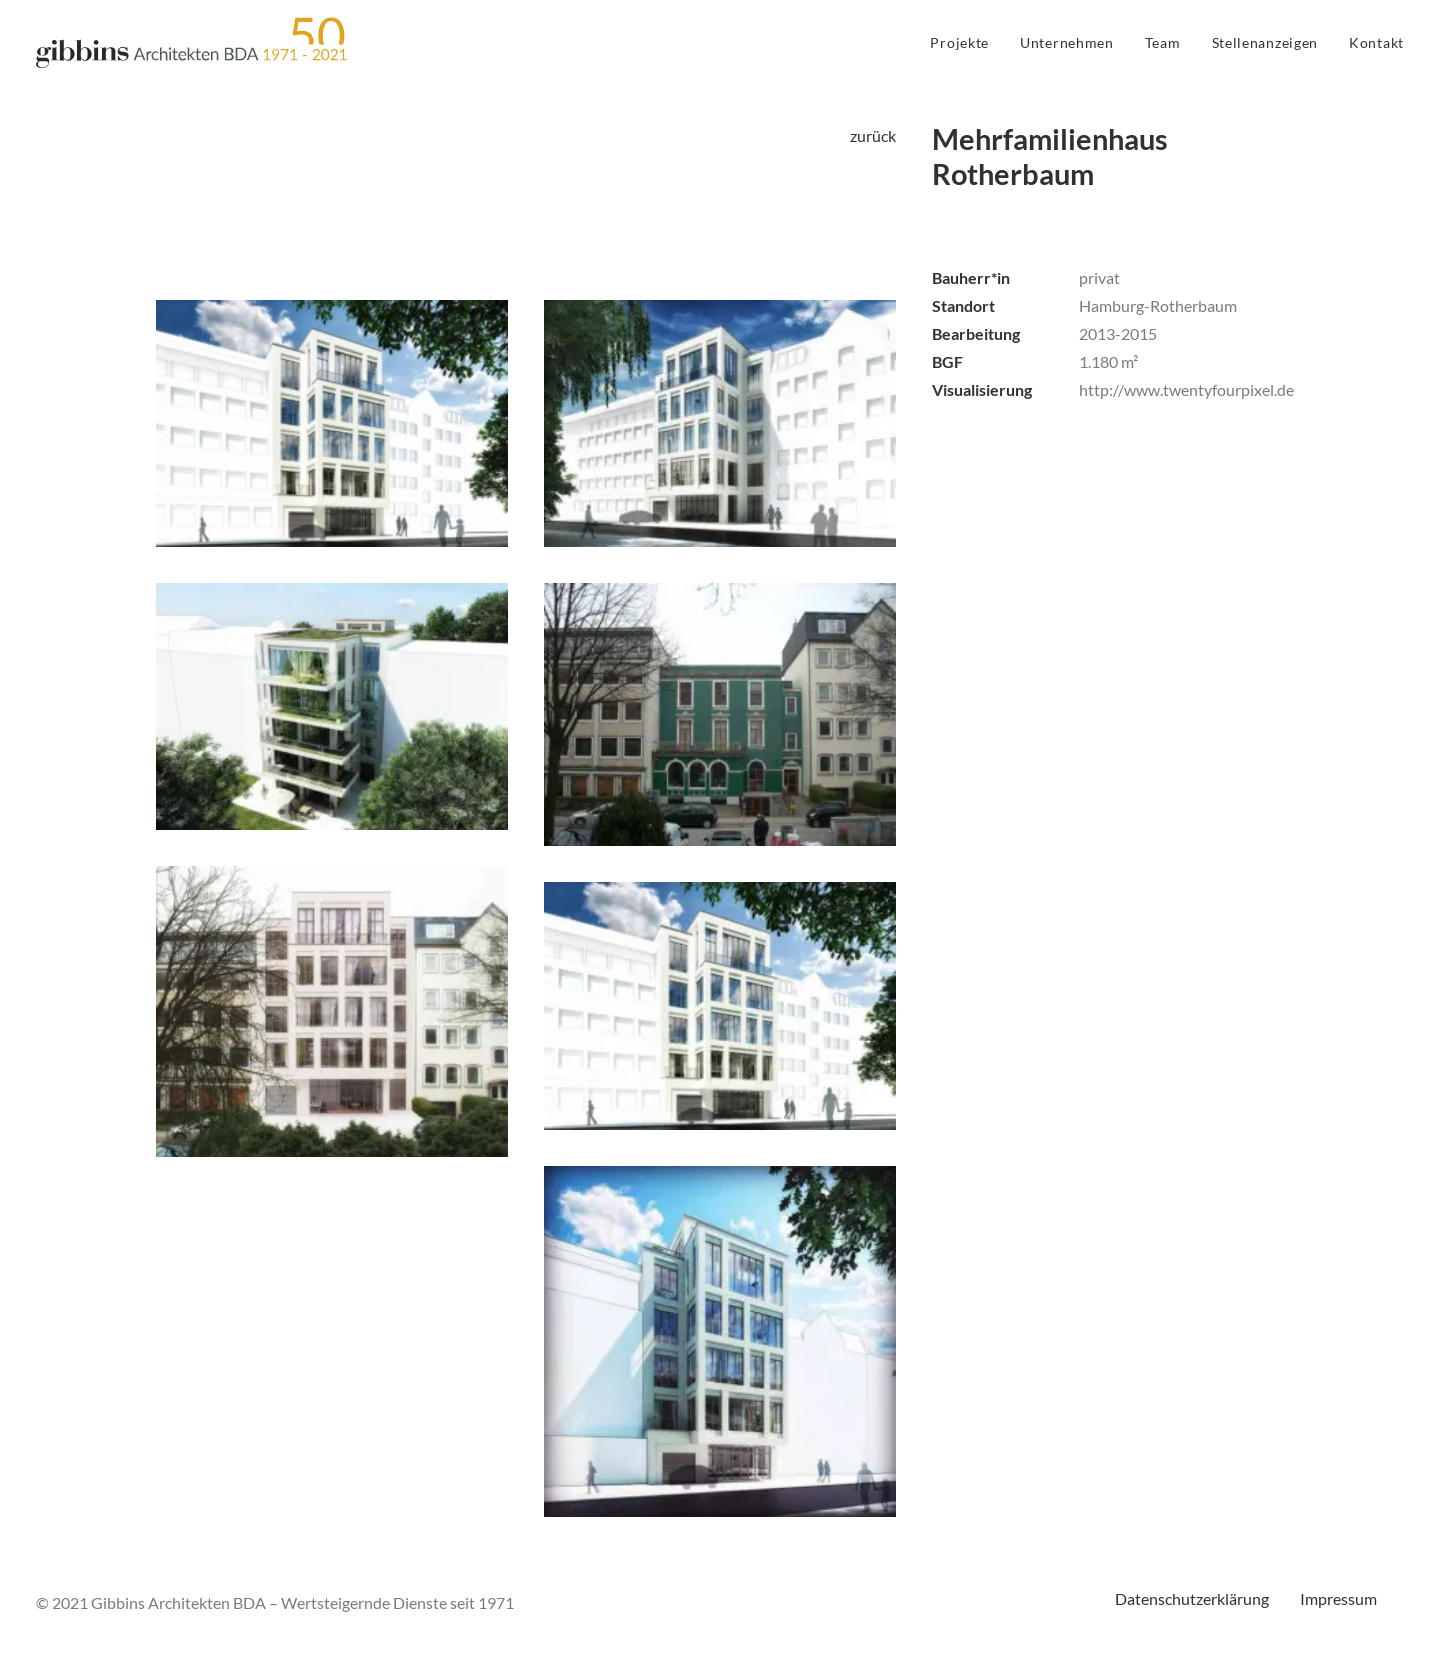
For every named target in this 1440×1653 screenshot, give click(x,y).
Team (1163, 42)
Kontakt (1376, 42)
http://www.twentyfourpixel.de (1186, 389)
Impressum (1338, 1598)
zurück (873, 135)
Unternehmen (1067, 42)
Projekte (959, 42)
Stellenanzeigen (1265, 42)
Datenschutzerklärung (1192, 1598)
